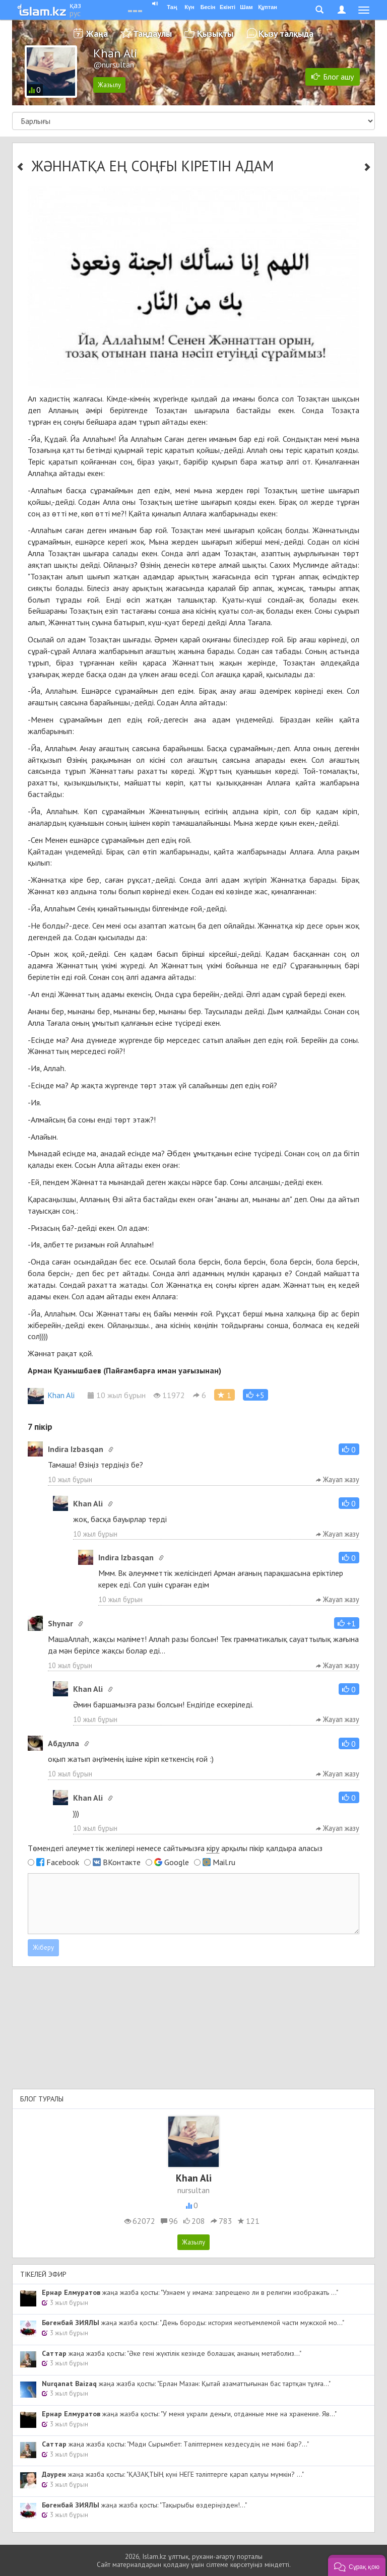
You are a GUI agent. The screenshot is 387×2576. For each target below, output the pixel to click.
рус (75, 13)
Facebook (62, 1862)
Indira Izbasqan (75, 1449)
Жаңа (97, 33)
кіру (213, 1848)
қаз (75, 5)
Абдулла (63, 1743)
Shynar (60, 1623)
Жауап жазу (337, 1479)
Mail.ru (224, 1862)
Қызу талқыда (286, 33)
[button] (255, 1395)
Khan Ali (51, 1395)
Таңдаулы (152, 33)
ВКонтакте (122, 1862)
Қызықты (215, 33)
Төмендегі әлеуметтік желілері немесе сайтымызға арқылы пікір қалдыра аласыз (175, 1848)
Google (176, 1862)
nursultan (193, 2190)
